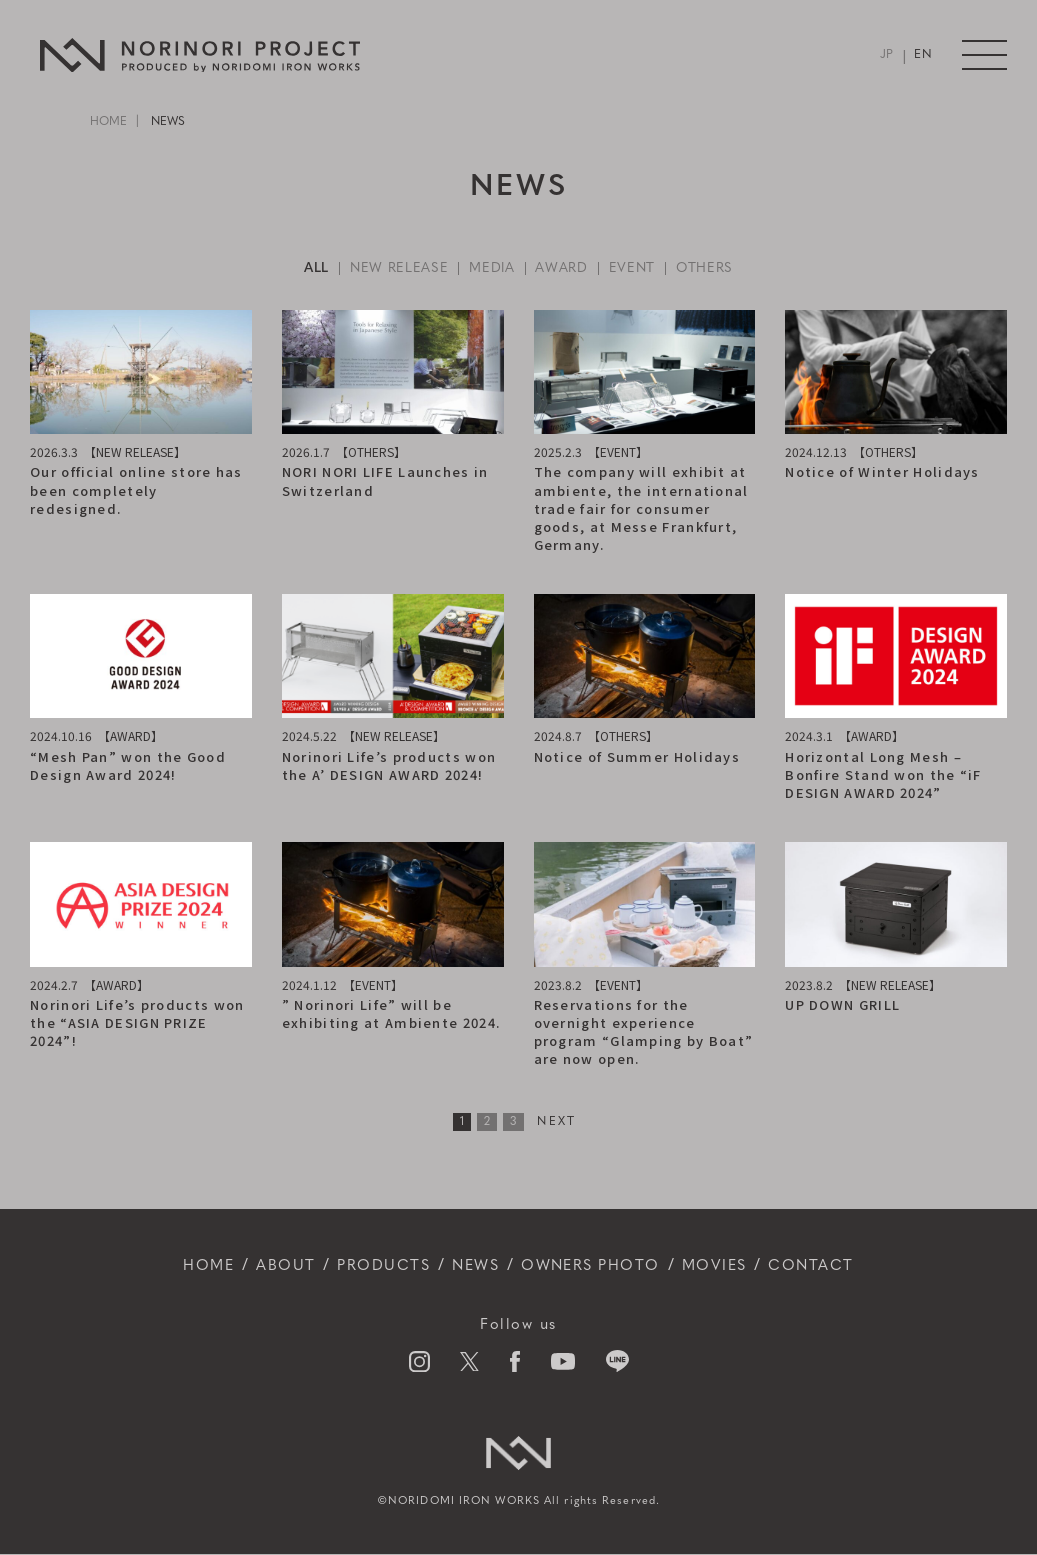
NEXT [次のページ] (557, 1122)
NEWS (471, 1267)
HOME (108, 122)
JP (887, 55)
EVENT (636, 269)
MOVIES (728, 1267)
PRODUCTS (374, 1267)
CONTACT (830, 1267)
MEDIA (492, 269)
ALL (311, 269)
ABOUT (270, 1267)
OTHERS (710, 269)
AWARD (563, 269)
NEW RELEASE (396, 269)
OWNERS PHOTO (595, 1267)
